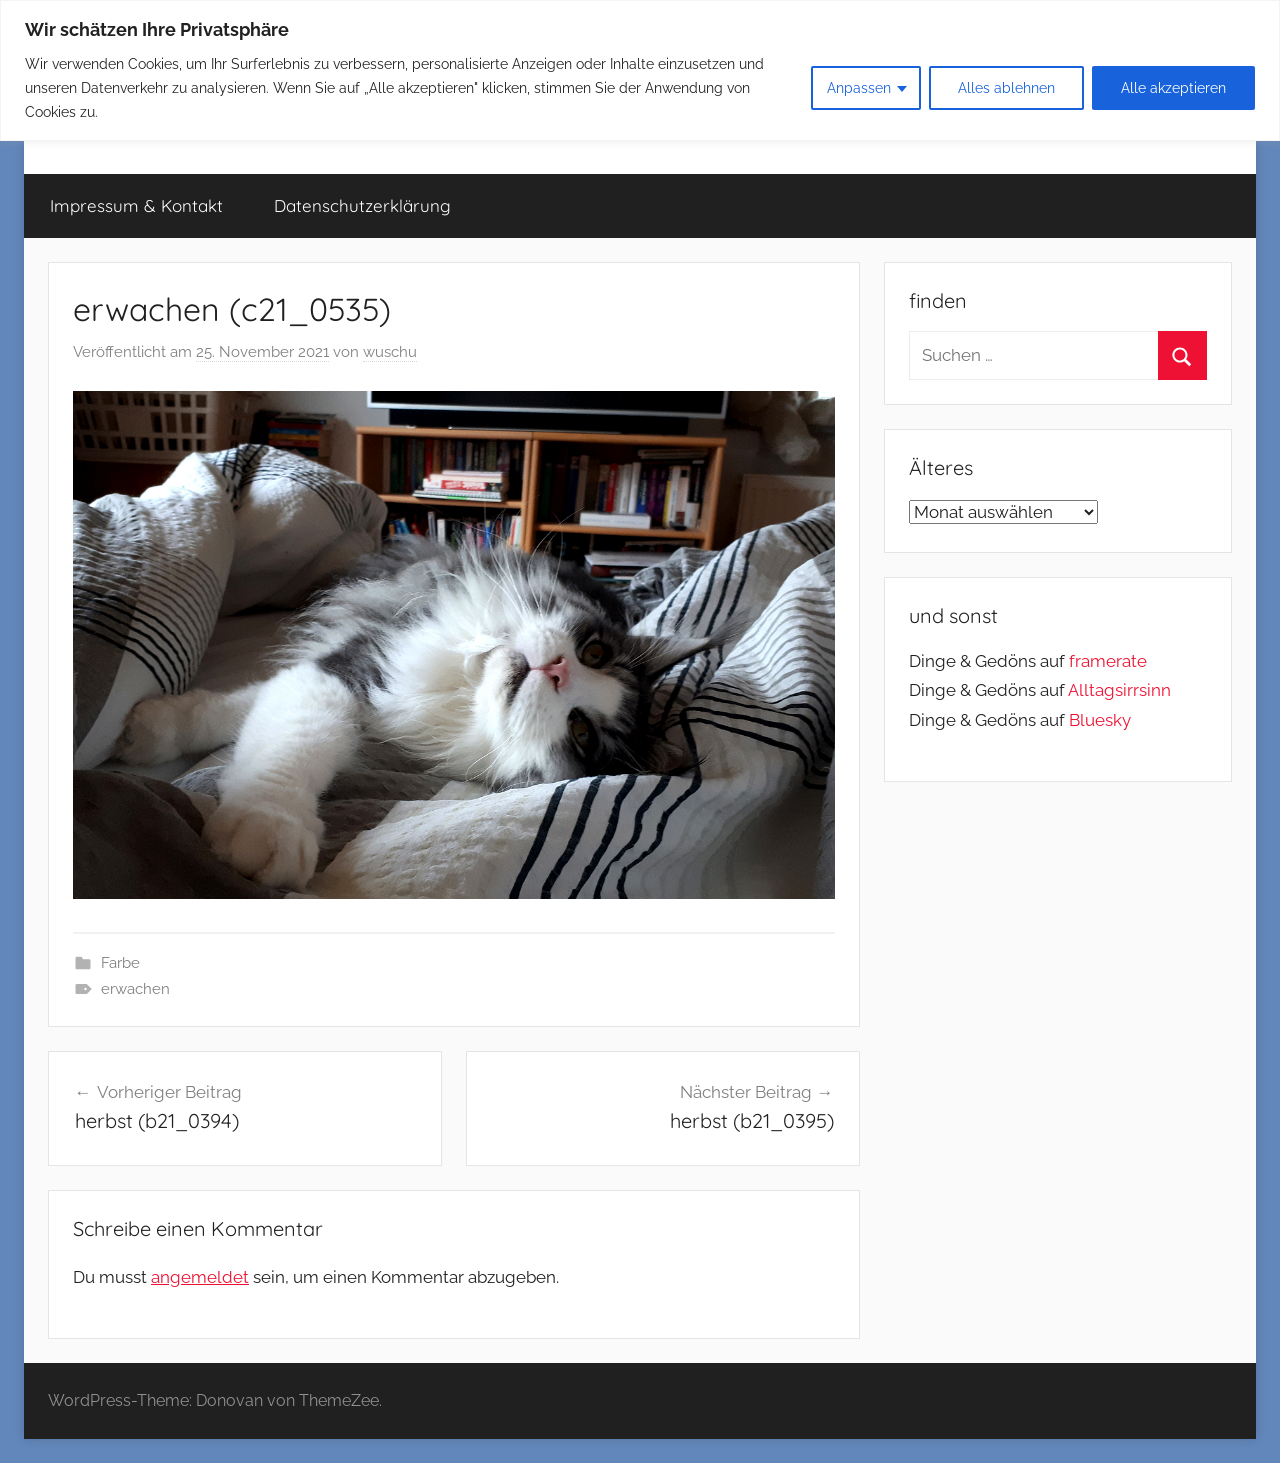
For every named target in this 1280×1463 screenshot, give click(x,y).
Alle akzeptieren (1173, 88)
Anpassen (859, 88)
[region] (640, 70)
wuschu (390, 352)
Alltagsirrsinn (1119, 690)
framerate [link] (1108, 661)
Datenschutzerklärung (362, 205)
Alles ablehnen (1006, 88)
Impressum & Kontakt (136, 205)
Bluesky (1100, 720)
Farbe (120, 963)
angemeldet (200, 1277)
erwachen (135, 989)
